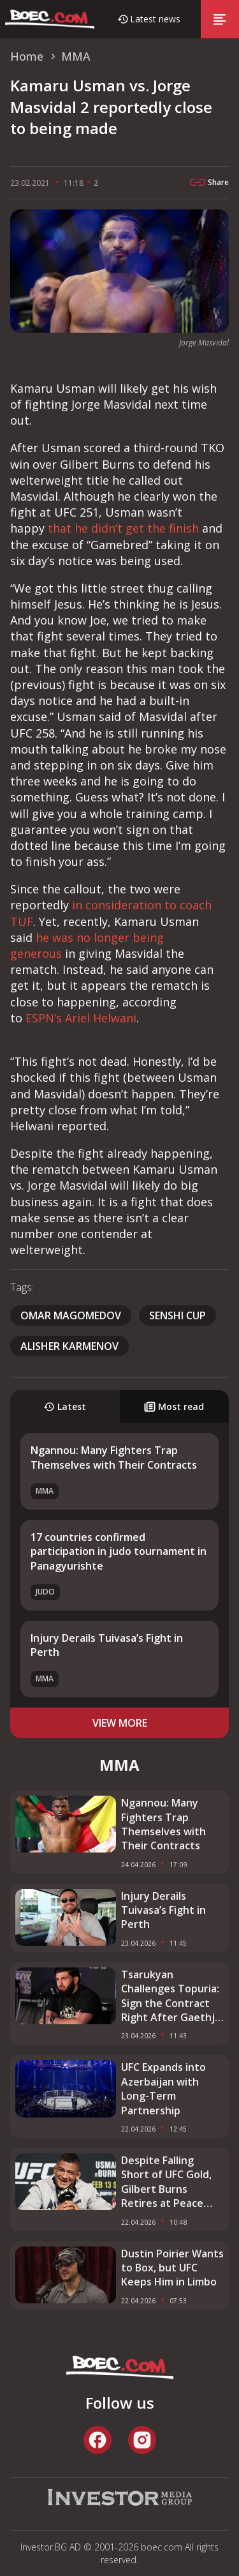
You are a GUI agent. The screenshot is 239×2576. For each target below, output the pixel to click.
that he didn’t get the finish (123, 528)
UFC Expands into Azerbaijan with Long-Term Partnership (163, 2088)
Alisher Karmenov (69, 1346)
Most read (174, 1406)
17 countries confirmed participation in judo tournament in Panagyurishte (118, 1551)
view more (119, 1723)
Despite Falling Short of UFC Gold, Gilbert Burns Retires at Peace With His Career (166, 2182)
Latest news (155, 19)
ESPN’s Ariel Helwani (80, 1018)
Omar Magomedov (70, 1315)
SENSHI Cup (177, 1315)
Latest (64, 1406)
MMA (45, 1490)
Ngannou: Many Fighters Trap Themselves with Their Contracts (114, 1457)
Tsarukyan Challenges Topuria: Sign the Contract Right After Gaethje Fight (171, 1996)
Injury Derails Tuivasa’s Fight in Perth (163, 1910)
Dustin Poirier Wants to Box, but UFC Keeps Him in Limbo (172, 2267)
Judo (45, 1591)
